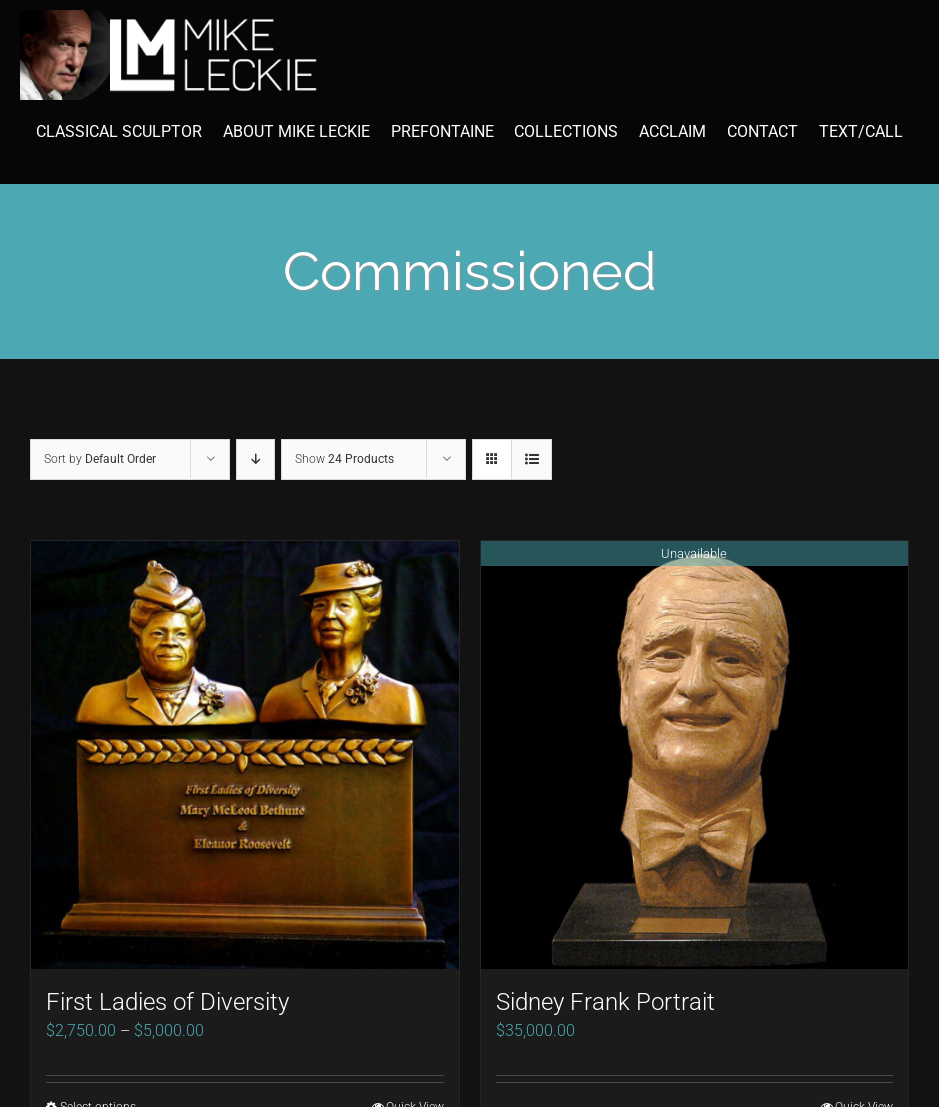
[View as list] (531, 459)
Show (344, 459)
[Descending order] (255, 459)
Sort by (100, 459)
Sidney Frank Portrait (605, 1002)
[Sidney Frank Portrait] (695, 755)
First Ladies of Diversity (167, 1002)
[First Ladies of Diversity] (245, 755)
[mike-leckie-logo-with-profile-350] (170, 17)
